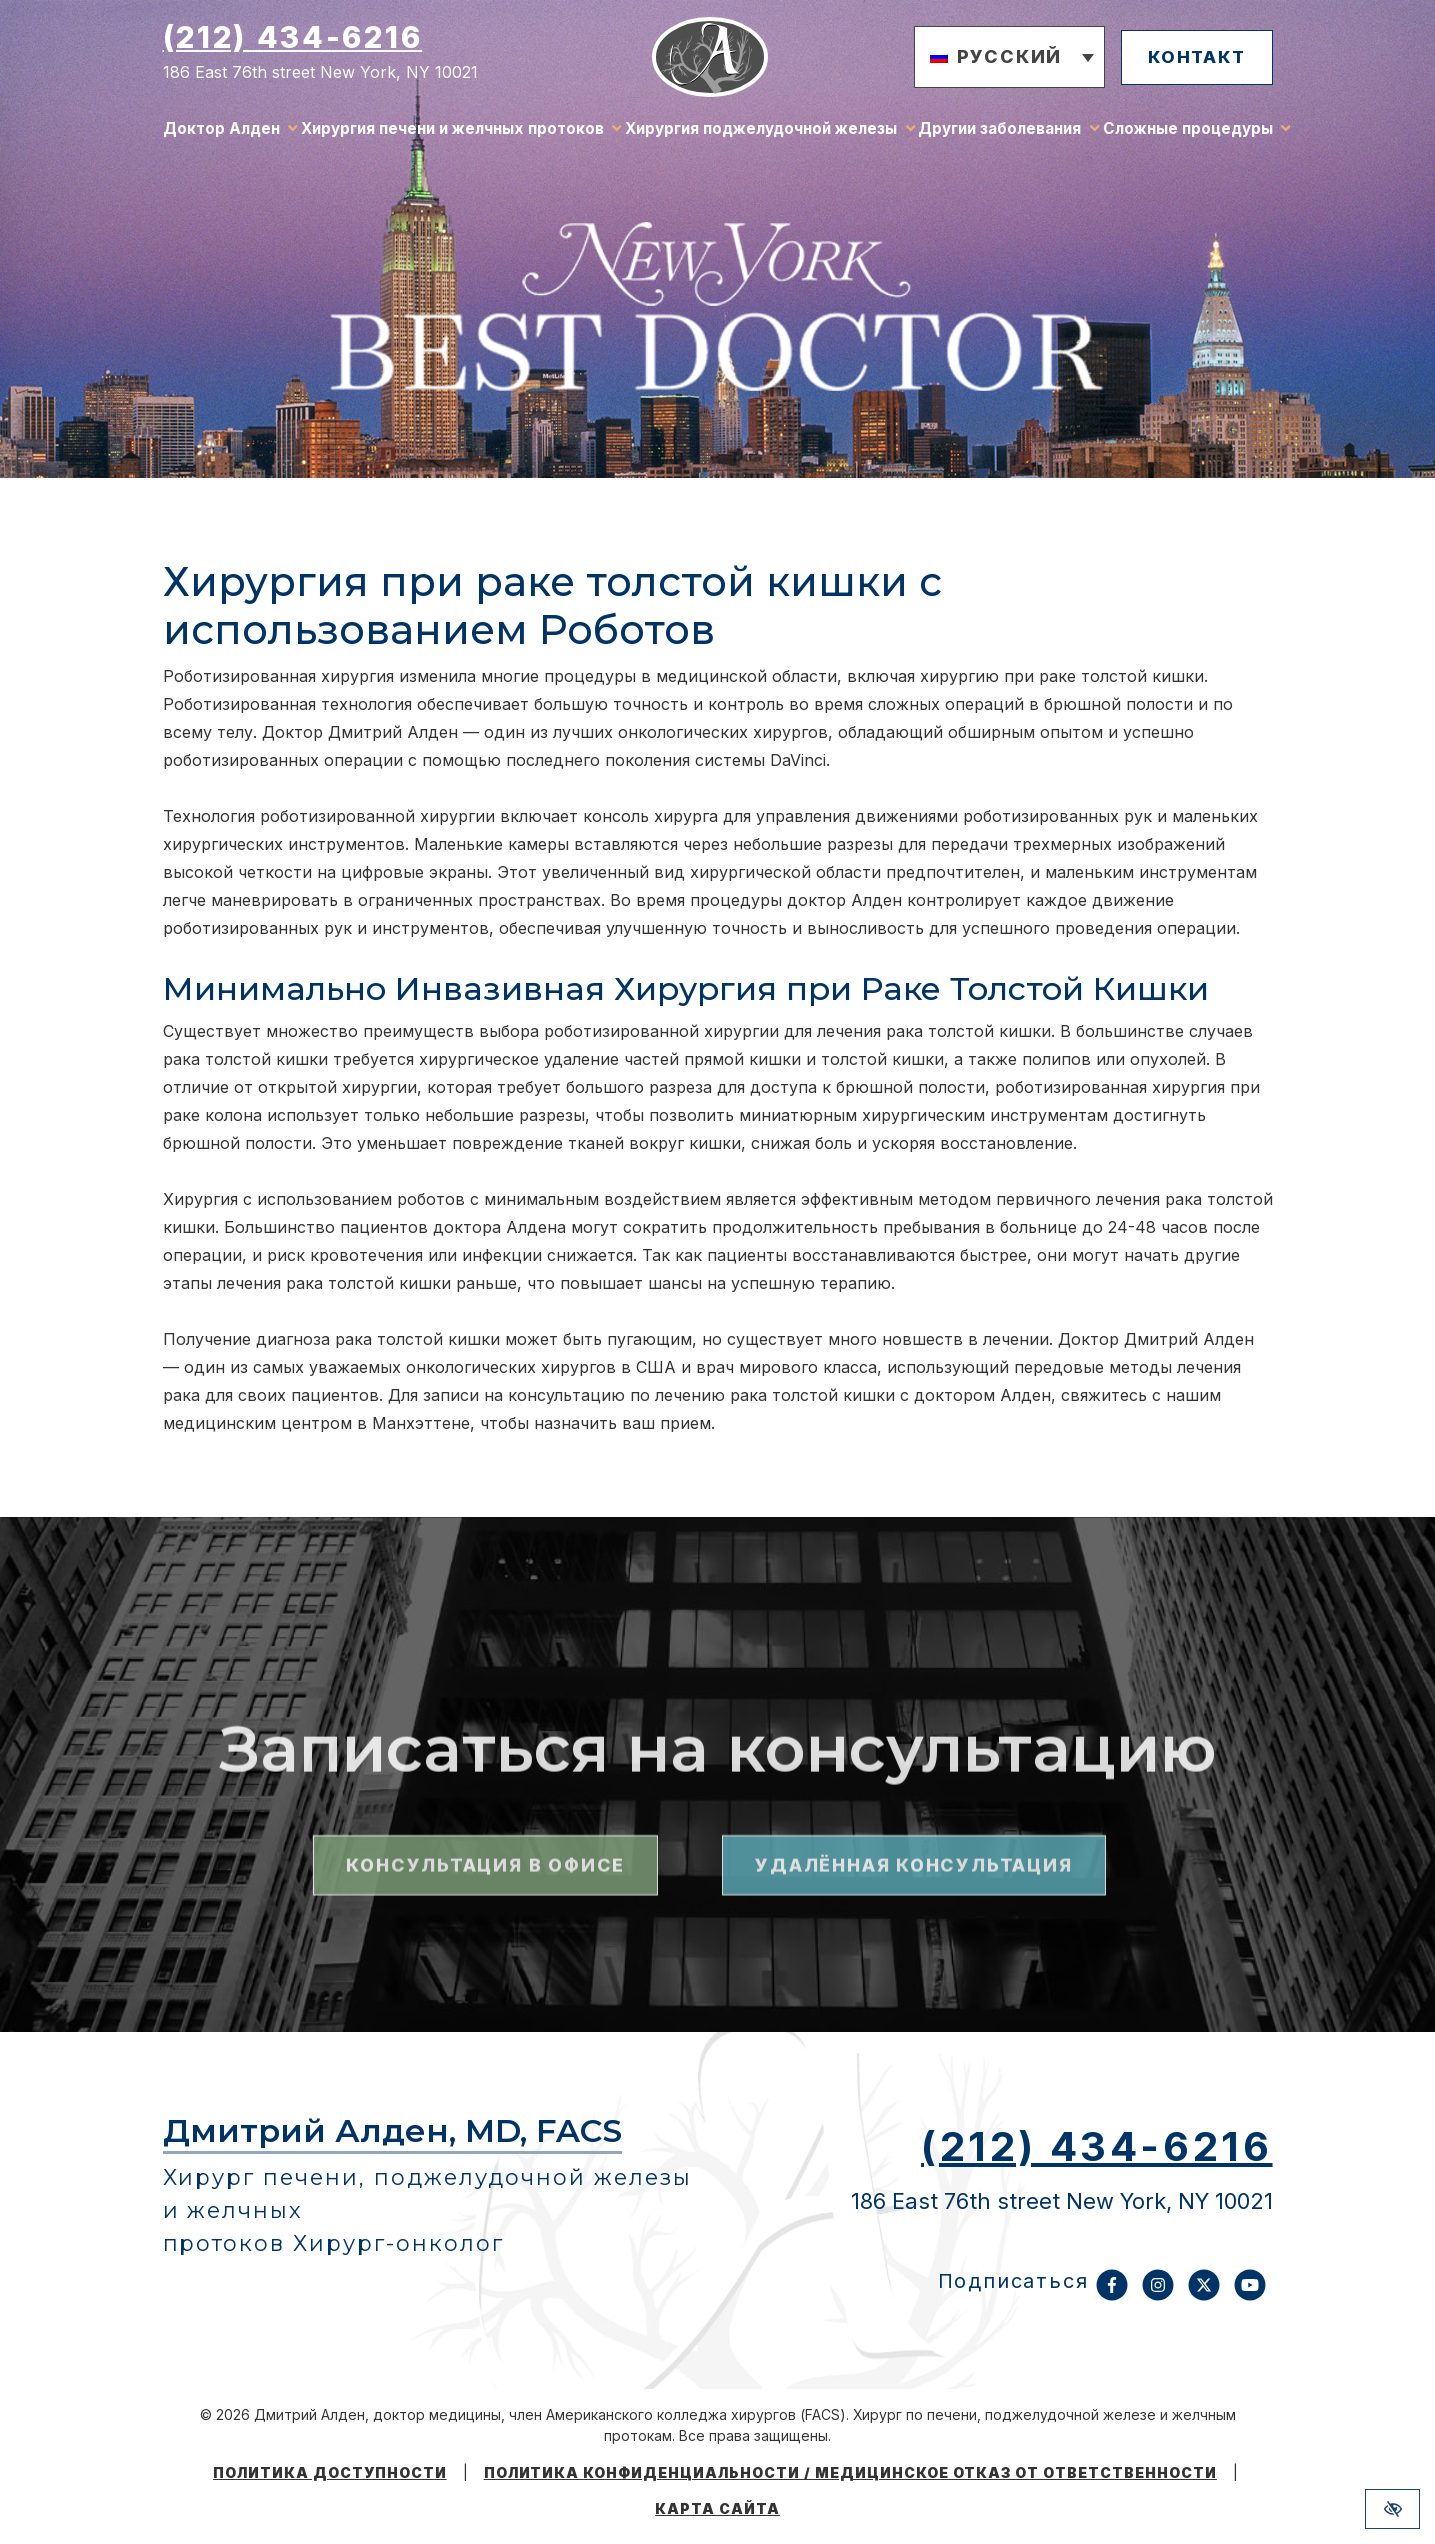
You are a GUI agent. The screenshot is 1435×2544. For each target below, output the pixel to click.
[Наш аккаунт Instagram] (1158, 2295)
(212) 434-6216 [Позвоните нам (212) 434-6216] (293, 41)
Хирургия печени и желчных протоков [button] (452, 134)
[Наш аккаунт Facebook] (1112, 2295)
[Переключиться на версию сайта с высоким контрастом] (1392, 2509)
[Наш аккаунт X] (1204, 2295)
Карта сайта (717, 2509)
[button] (993, 62)
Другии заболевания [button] (999, 134)
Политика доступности (330, 2473)
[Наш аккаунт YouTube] (1250, 2295)
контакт (1189, 60)
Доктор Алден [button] (221, 134)
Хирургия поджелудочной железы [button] (761, 134)
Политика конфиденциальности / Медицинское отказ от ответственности (850, 2473)
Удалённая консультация (913, 1993)
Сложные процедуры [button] (1188, 134)
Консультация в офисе (485, 1993)
